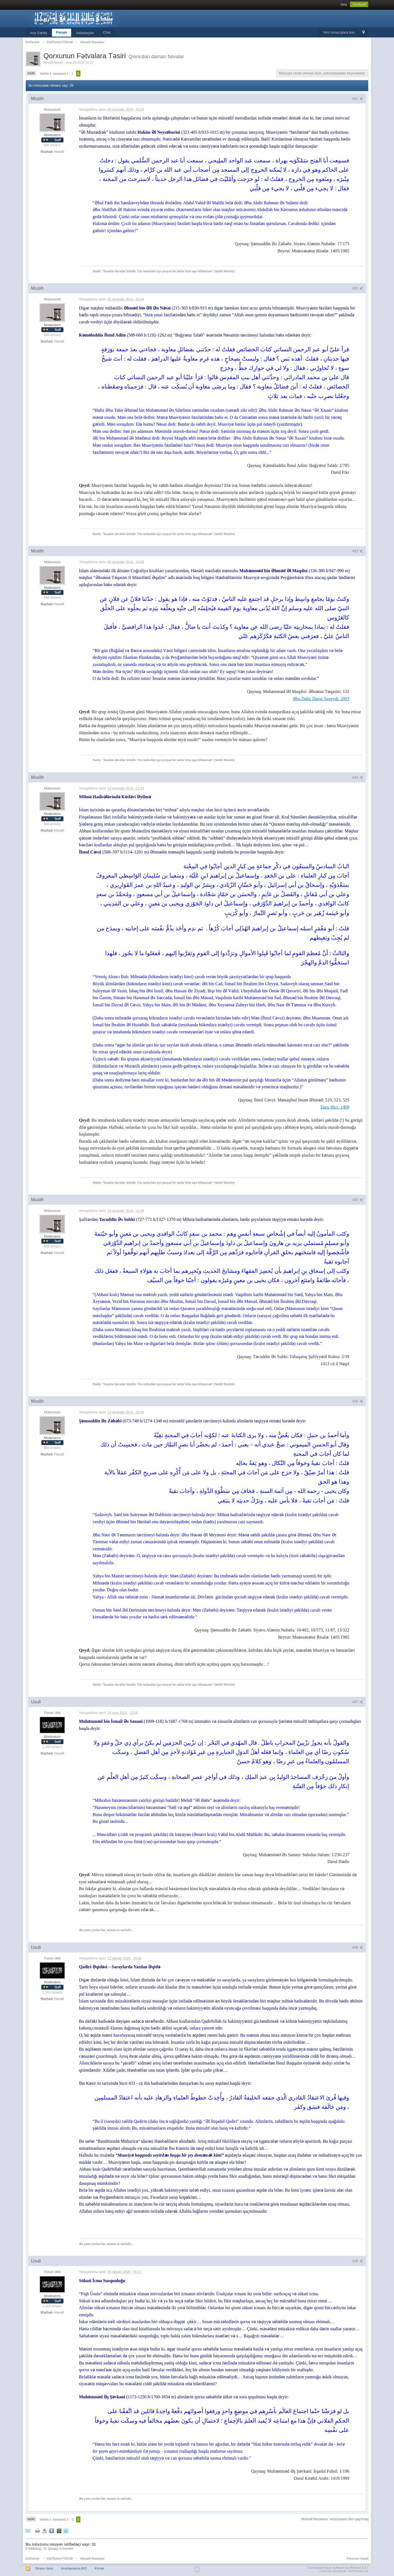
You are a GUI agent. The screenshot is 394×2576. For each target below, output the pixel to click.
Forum (61, 32)
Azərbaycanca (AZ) (74, 2568)
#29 (357, 2261)
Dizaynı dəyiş (44, 2568)
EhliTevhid (32, 2558)
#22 (357, 288)
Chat (107, 32)
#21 (357, 99)
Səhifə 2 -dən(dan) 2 (54, 73)
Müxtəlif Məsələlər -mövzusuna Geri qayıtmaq (335, 2519)
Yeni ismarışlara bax (339, 32)
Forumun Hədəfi (358, 2558)
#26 (357, 1401)
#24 (357, 777)
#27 (357, 1702)
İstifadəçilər (85, 33)
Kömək (99, 2568)
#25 (357, 1200)
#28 (357, 1947)
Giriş (344, 4)
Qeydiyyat (359, 4)
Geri (31, 73)
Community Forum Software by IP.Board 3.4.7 (338, 2567)
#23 (357, 551)
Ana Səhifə (38, 33)
